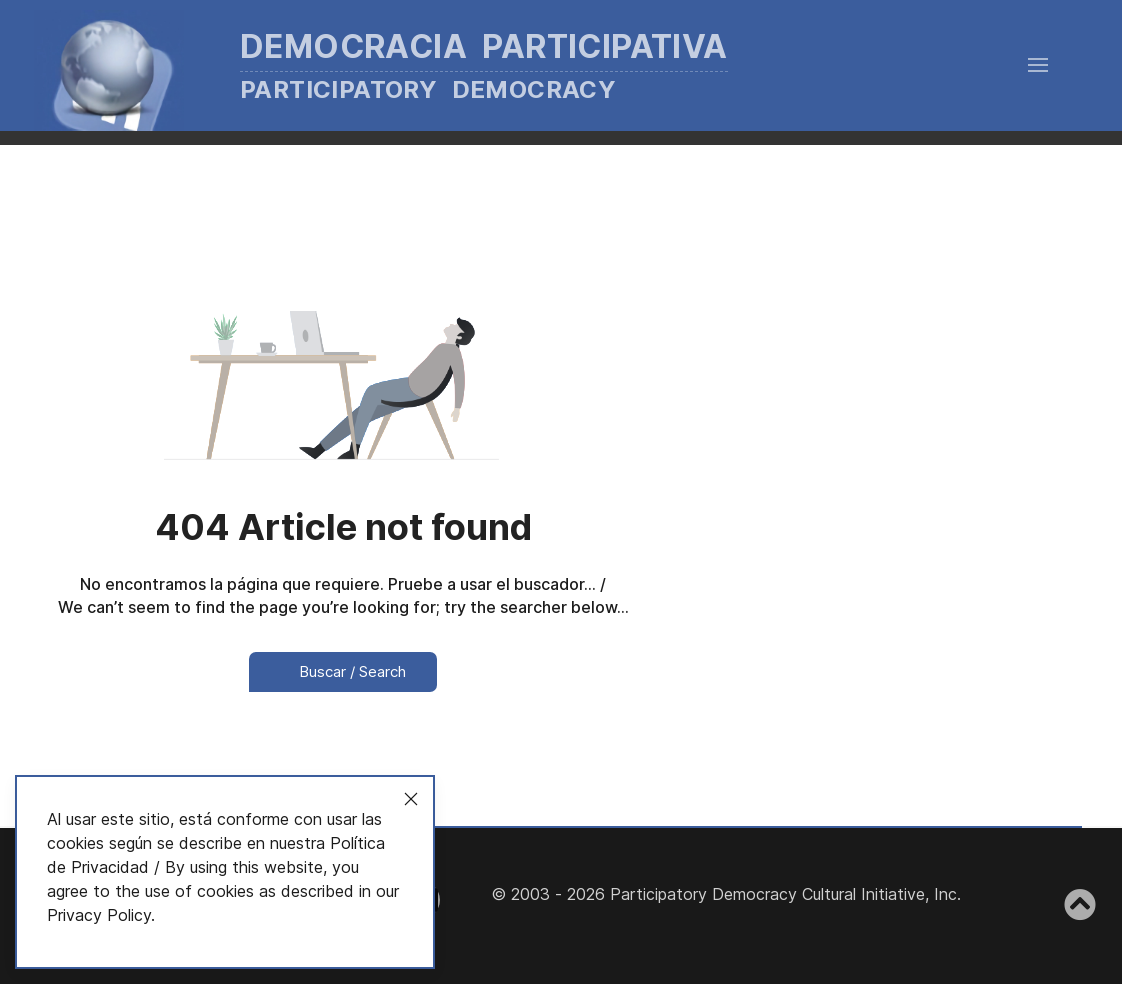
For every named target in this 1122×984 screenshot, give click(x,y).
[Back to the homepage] (411, 65)
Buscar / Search (343, 671)
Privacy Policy (99, 915)
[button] (1038, 65)
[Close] (411, 799)
